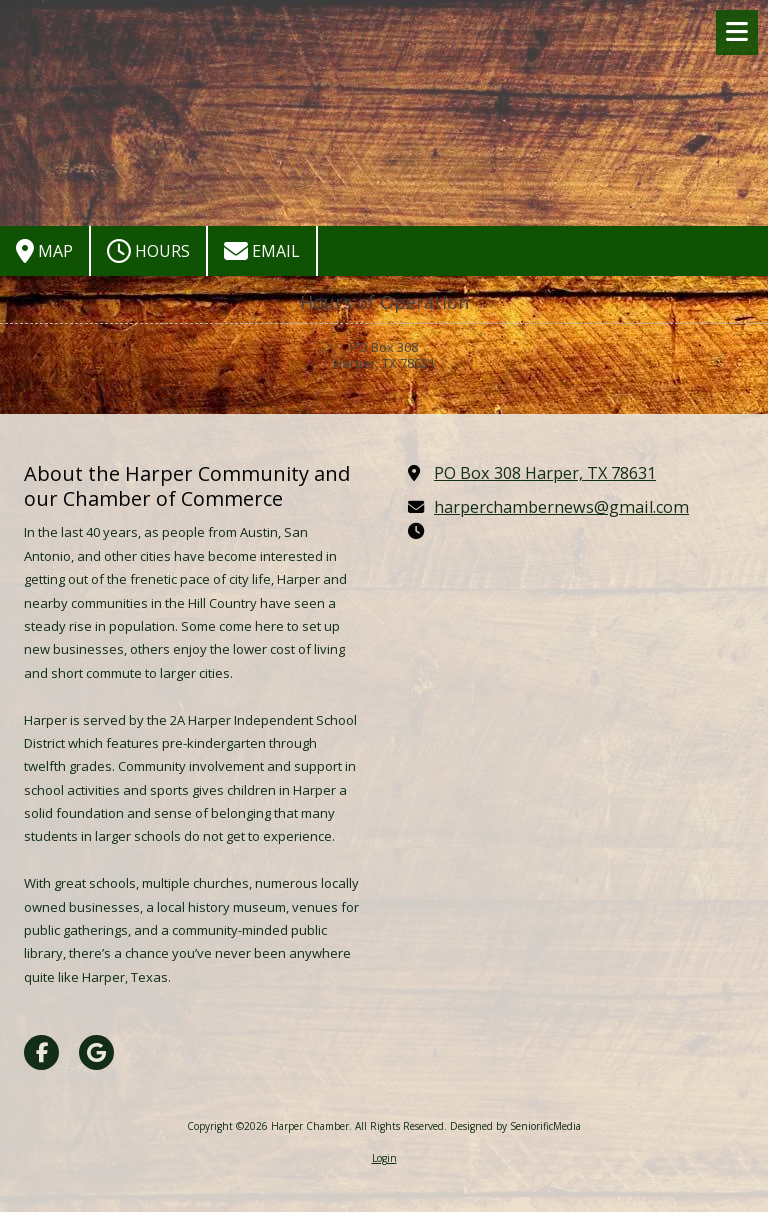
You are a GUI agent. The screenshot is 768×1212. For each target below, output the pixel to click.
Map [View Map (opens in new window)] (44, 251)
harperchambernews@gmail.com (561, 507)
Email (262, 251)
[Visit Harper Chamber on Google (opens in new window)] (96, 1052)
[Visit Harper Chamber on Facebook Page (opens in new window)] (41, 1052)
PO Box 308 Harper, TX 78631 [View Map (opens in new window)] (545, 473)
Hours (148, 251)
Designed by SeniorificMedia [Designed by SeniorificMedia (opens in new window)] (515, 1126)
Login (384, 1158)
